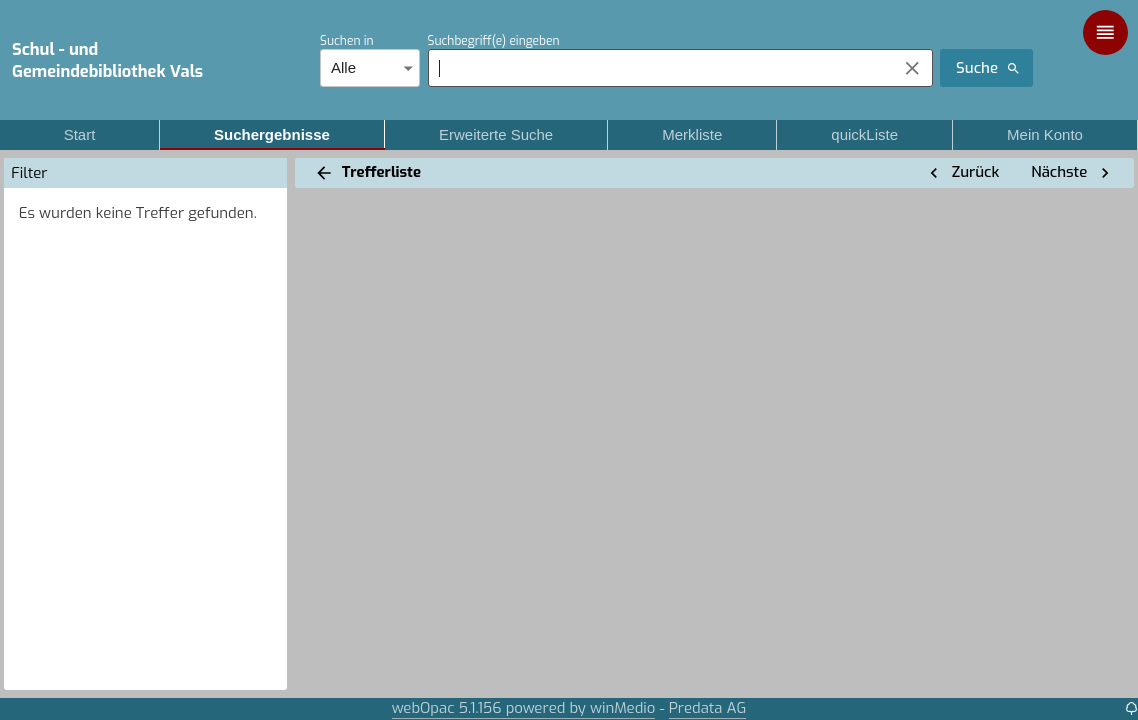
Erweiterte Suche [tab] (496, 135)
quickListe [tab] (864, 135)
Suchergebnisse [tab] (272, 135)
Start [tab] (79, 135)
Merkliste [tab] (692, 135)
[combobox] (657, 68)
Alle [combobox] (343, 67)
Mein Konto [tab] (1045, 135)
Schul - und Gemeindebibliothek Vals (107, 60)
